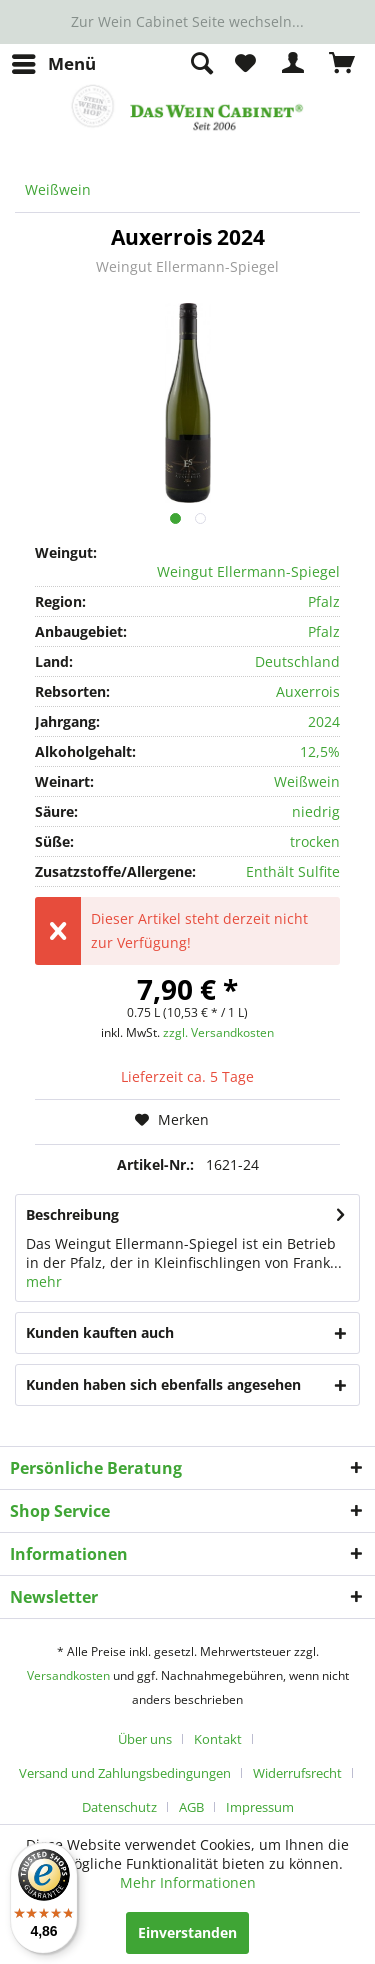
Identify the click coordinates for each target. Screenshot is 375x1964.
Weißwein (307, 781)
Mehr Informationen (188, 1882)
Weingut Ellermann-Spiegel (187, 266)
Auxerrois (308, 691)
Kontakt (218, 1739)
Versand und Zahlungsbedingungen (125, 1773)
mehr (44, 1281)
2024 (324, 721)
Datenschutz (119, 1807)
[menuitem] (53, 64)
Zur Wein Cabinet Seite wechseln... (187, 21)
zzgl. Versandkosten (218, 1032)
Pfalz (324, 601)
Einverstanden (187, 1932)
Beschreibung (72, 1214)
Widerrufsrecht (297, 1773)
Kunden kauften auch (100, 1332)
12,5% (320, 751)
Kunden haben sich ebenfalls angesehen (163, 1384)
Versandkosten (68, 1675)
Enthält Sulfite (293, 871)
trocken (315, 841)
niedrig (316, 811)
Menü (54, 61)
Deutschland (297, 661)
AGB (191, 1807)
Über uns (145, 1739)
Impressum (260, 1807)
